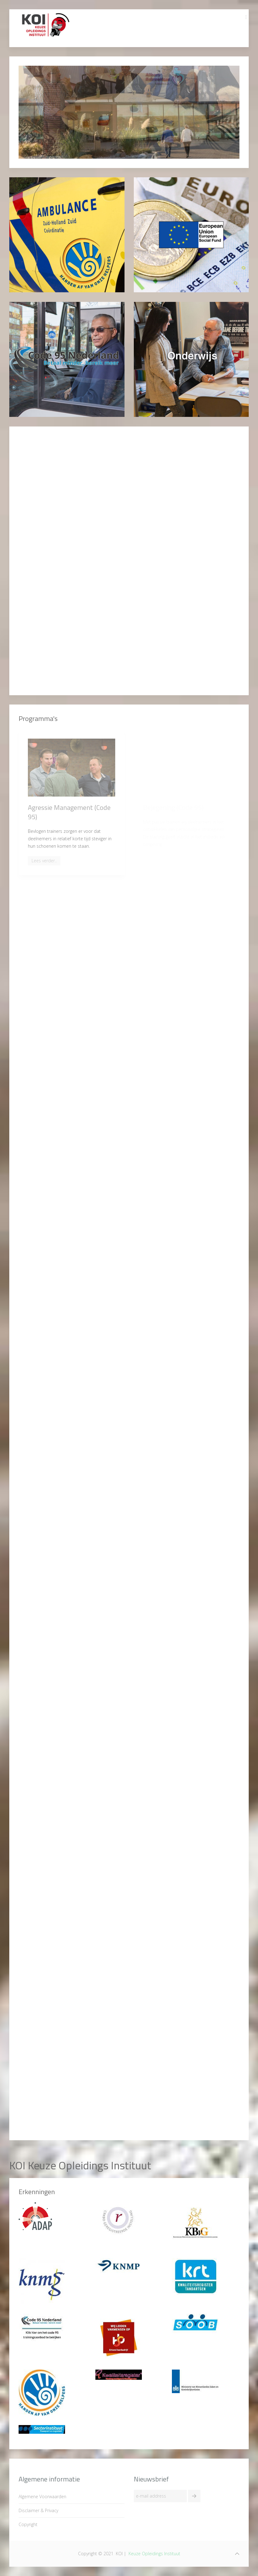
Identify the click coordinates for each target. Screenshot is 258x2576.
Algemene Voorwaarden (42, 2496)
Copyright (28, 2524)
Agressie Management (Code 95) (69, 812)
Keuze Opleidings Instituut (154, 2553)
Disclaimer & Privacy (38, 2510)
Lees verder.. (44, 861)
